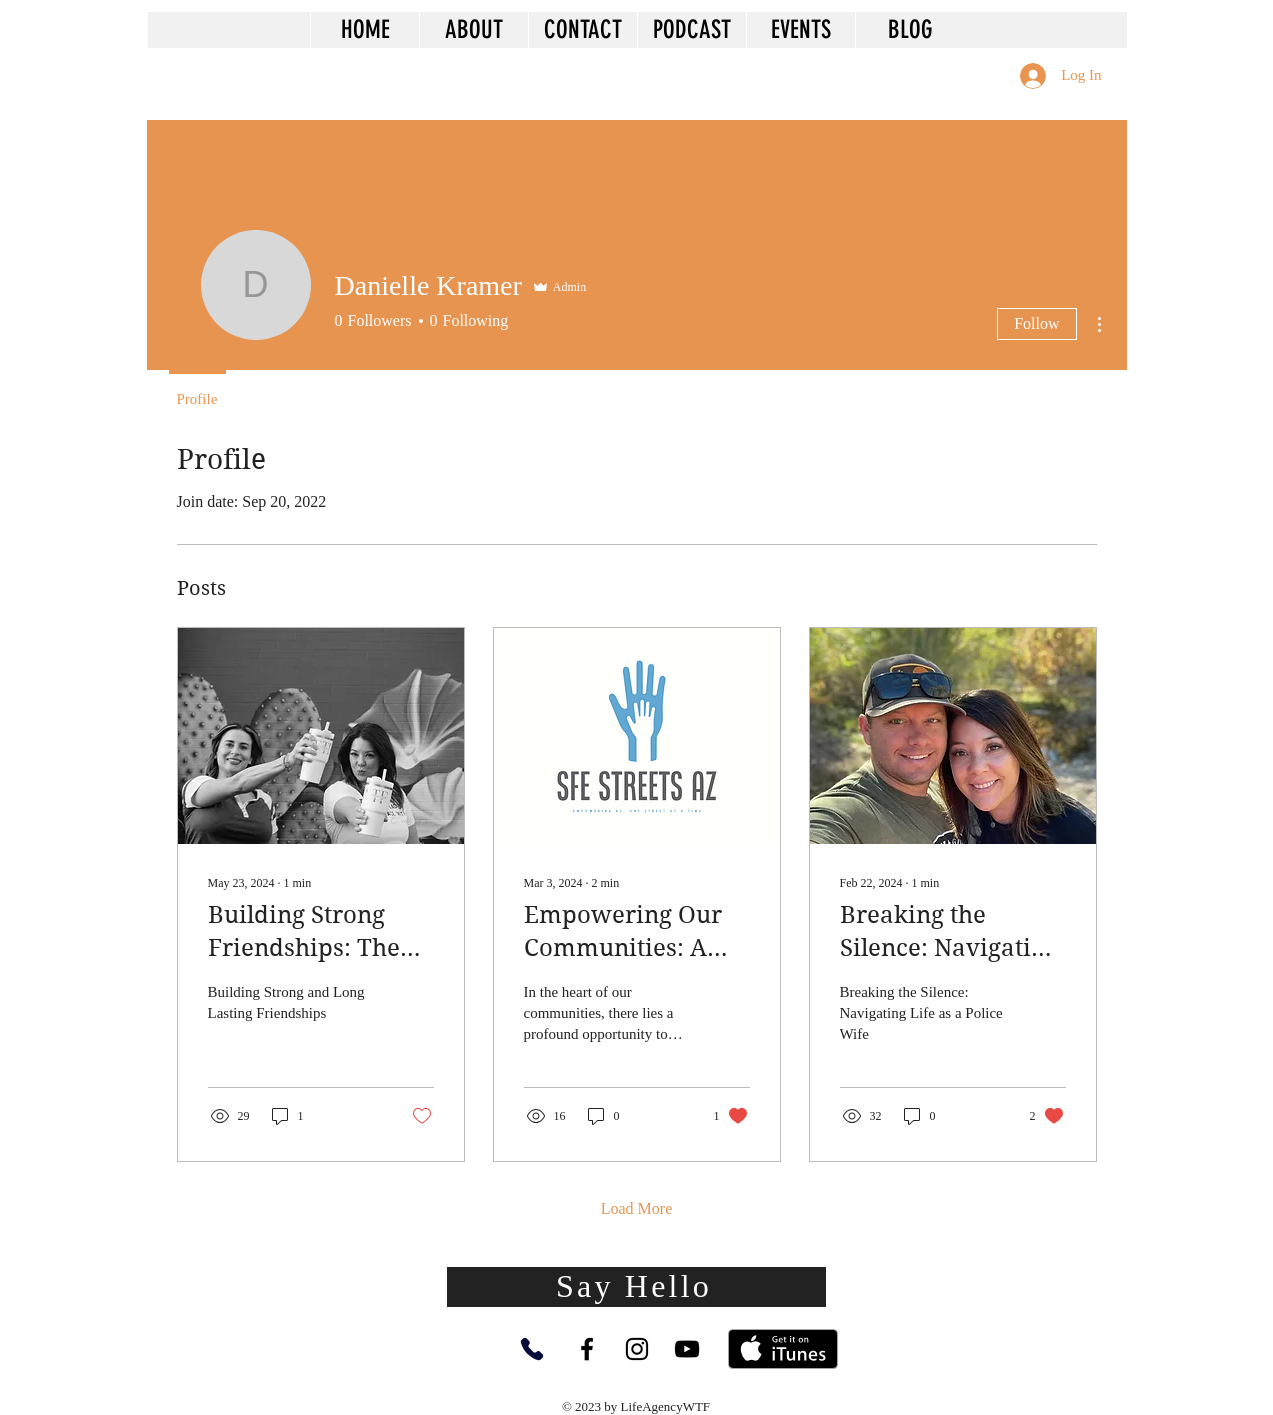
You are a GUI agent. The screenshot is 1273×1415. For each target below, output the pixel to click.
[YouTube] (687, 1349)
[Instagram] (637, 1349)
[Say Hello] (636, 1287)
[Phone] (532, 1349)
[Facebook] (587, 1349)
